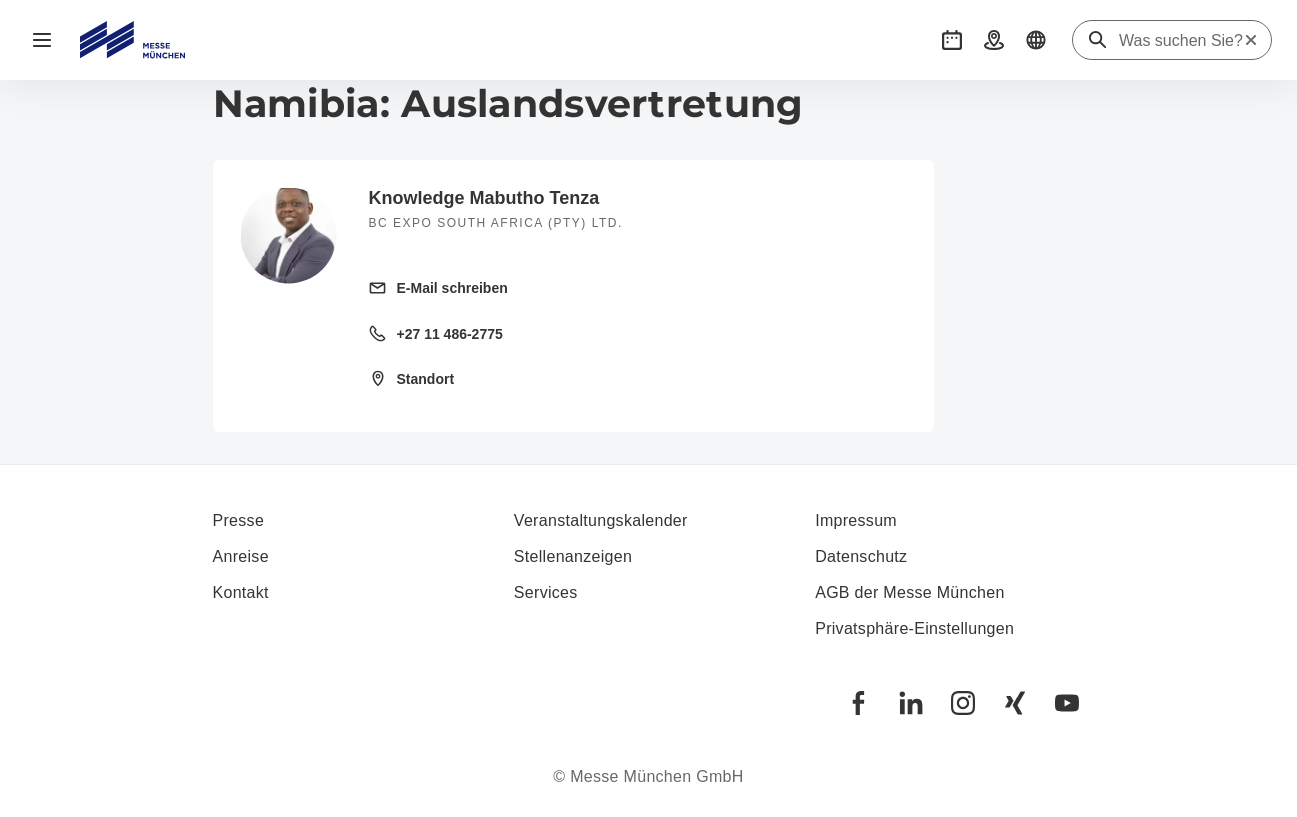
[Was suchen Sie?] (1181, 41)
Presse (239, 520)
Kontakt (241, 592)
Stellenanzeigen (573, 556)
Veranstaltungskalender (601, 520)
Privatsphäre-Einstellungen (914, 628)
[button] (952, 40)
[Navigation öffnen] (42, 40)
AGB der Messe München (910, 592)
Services (546, 592)
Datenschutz (861, 556)
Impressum (856, 520)
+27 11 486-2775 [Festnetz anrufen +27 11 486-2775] (450, 334)
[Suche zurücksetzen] (1251, 40)
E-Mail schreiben (452, 288)
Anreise (241, 556)
